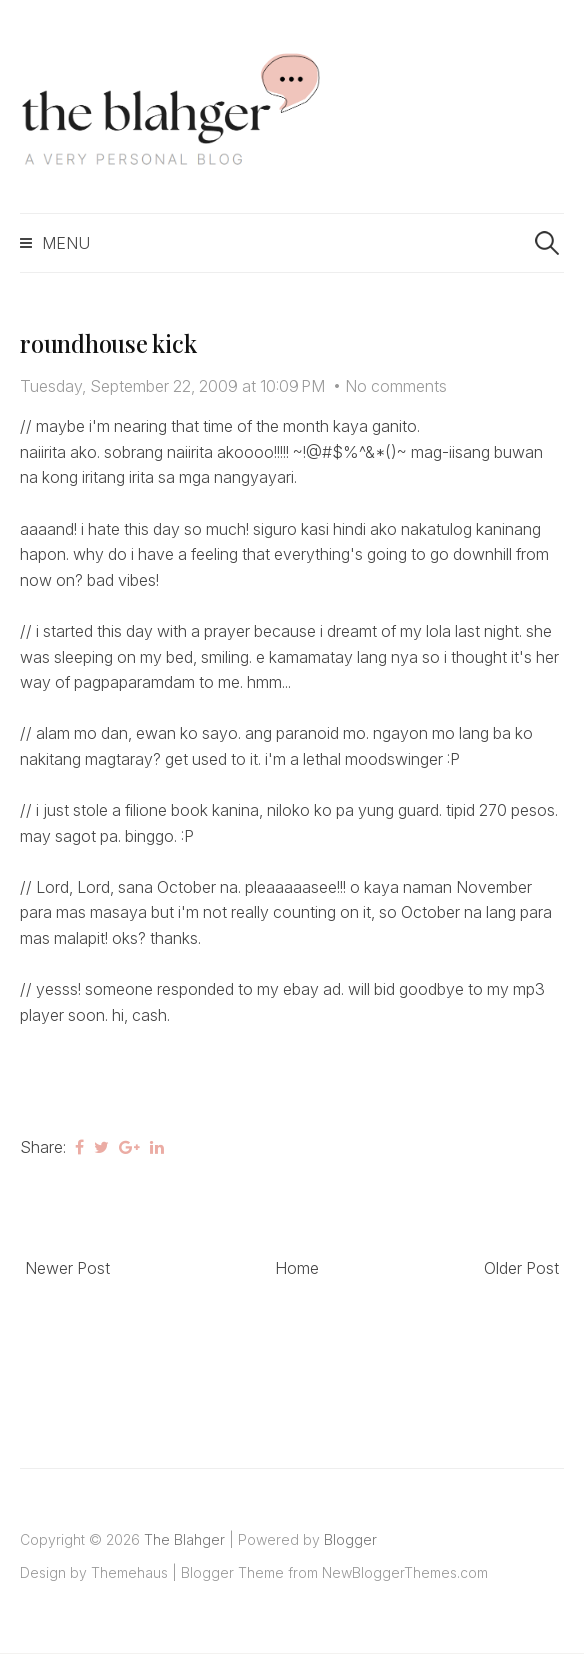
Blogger (350, 1539)
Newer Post (67, 1268)
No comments (396, 386)
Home (297, 1268)
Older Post (521, 1268)
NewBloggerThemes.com (405, 1572)
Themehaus (129, 1572)
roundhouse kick (108, 343)
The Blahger (184, 1539)
